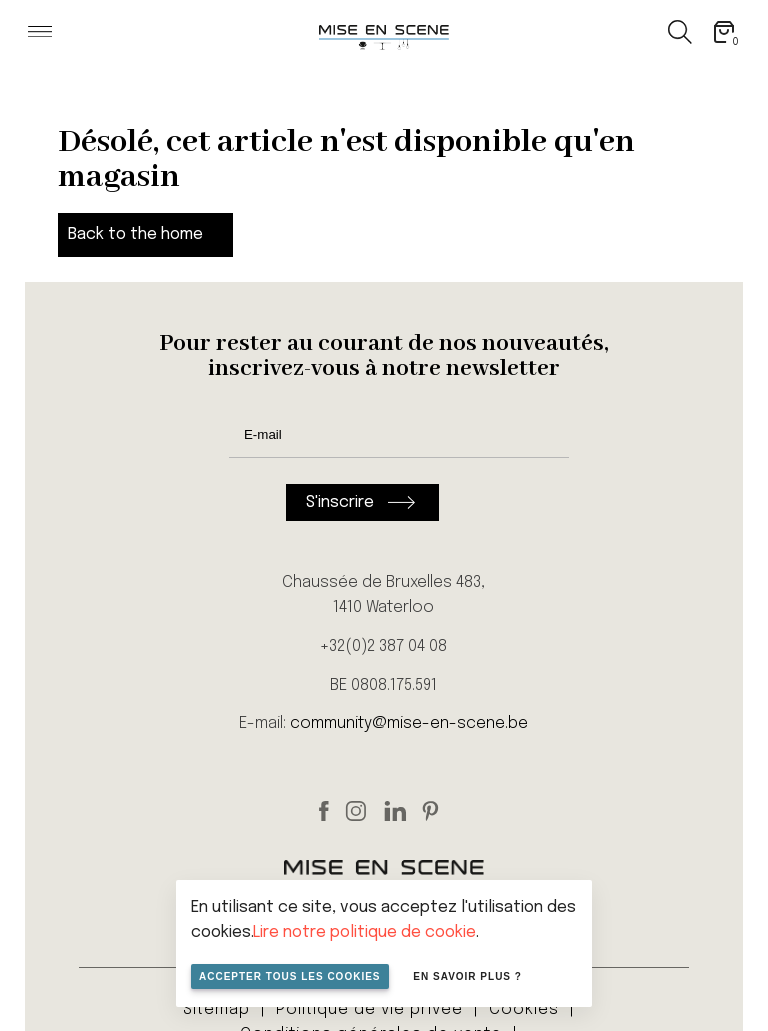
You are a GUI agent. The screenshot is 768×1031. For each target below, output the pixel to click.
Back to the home (135, 234)
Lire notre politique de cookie (364, 932)
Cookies (524, 1009)
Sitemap (216, 1009)
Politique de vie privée (369, 1009)
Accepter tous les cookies (290, 976)
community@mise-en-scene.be (409, 723)
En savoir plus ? (467, 976)
